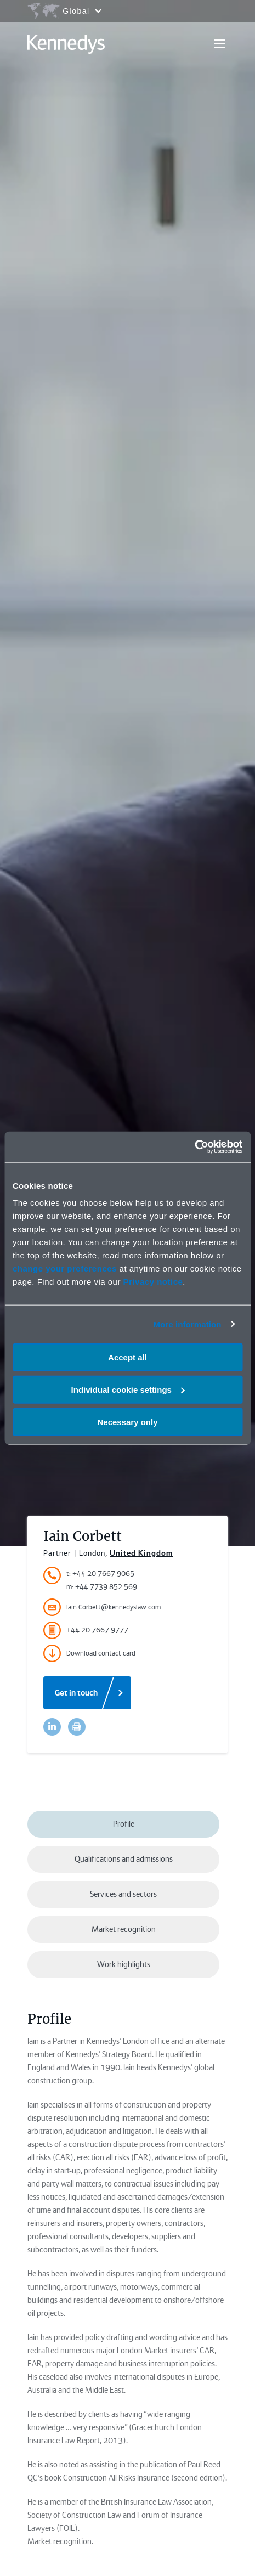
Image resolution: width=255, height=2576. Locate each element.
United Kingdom (141, 1553)
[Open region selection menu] (64, 11)
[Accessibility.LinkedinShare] (52, 1727)
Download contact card (89, 1653)
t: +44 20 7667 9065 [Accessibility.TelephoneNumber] (100, 1573)
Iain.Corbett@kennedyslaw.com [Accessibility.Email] (102, 1607)
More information (187, 1324)
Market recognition (124, 1929)
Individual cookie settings (128, 1389)
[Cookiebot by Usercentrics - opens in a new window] (194, 1147)
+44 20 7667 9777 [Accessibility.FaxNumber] (85, 1630)
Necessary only (127, 1421)
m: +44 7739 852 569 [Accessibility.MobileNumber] (101, 1587)
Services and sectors (123, 1894)
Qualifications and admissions (124, 1859)
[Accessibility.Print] (77, 1727)
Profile (123, 1824)
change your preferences (65, 1268)
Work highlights (123, 1964)
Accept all (127, 1357)
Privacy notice (153, 1281)
